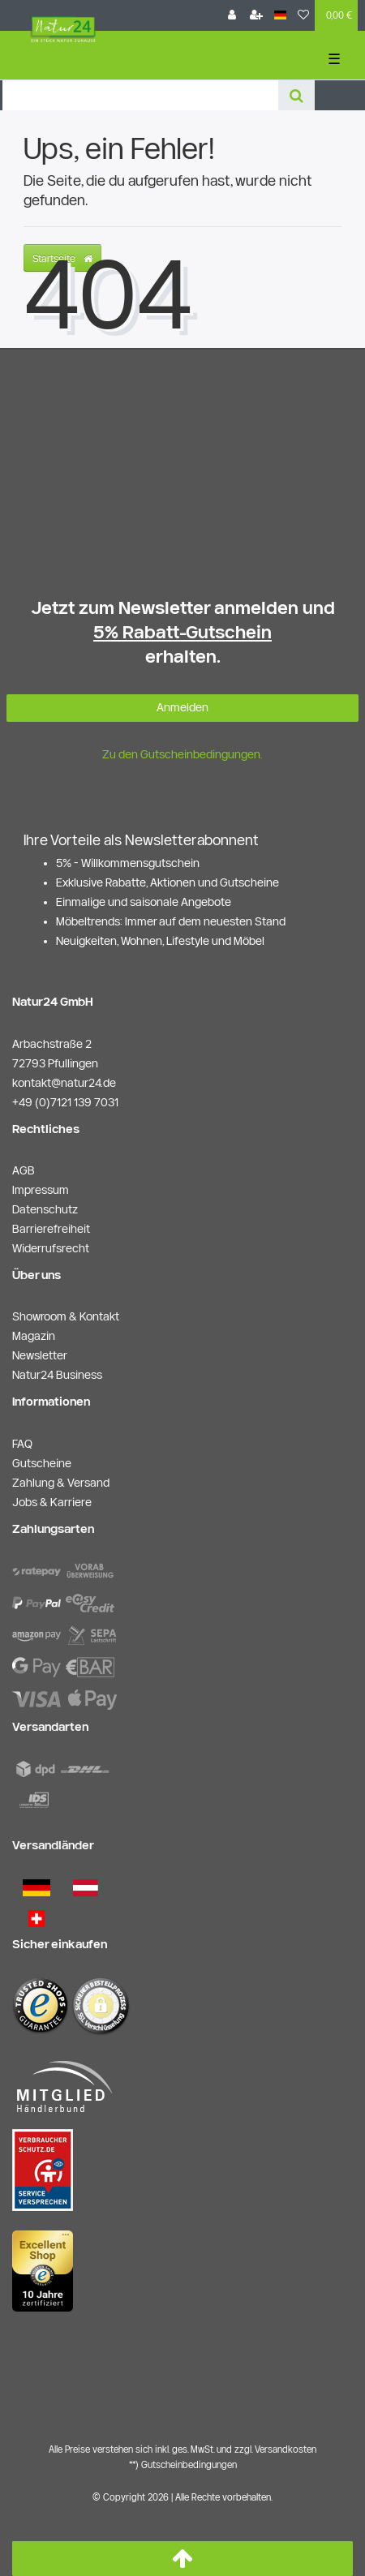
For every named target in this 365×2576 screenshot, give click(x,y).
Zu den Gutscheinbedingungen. (182, 754)
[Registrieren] (256, 15)
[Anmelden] (232, 15)
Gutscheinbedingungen (189, 2464)
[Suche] (296, 95)
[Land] (280, 15)
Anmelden (182, 707)
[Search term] (140, 95)
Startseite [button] (62, 258)
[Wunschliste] (303, 15)
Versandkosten (285, 2449)
